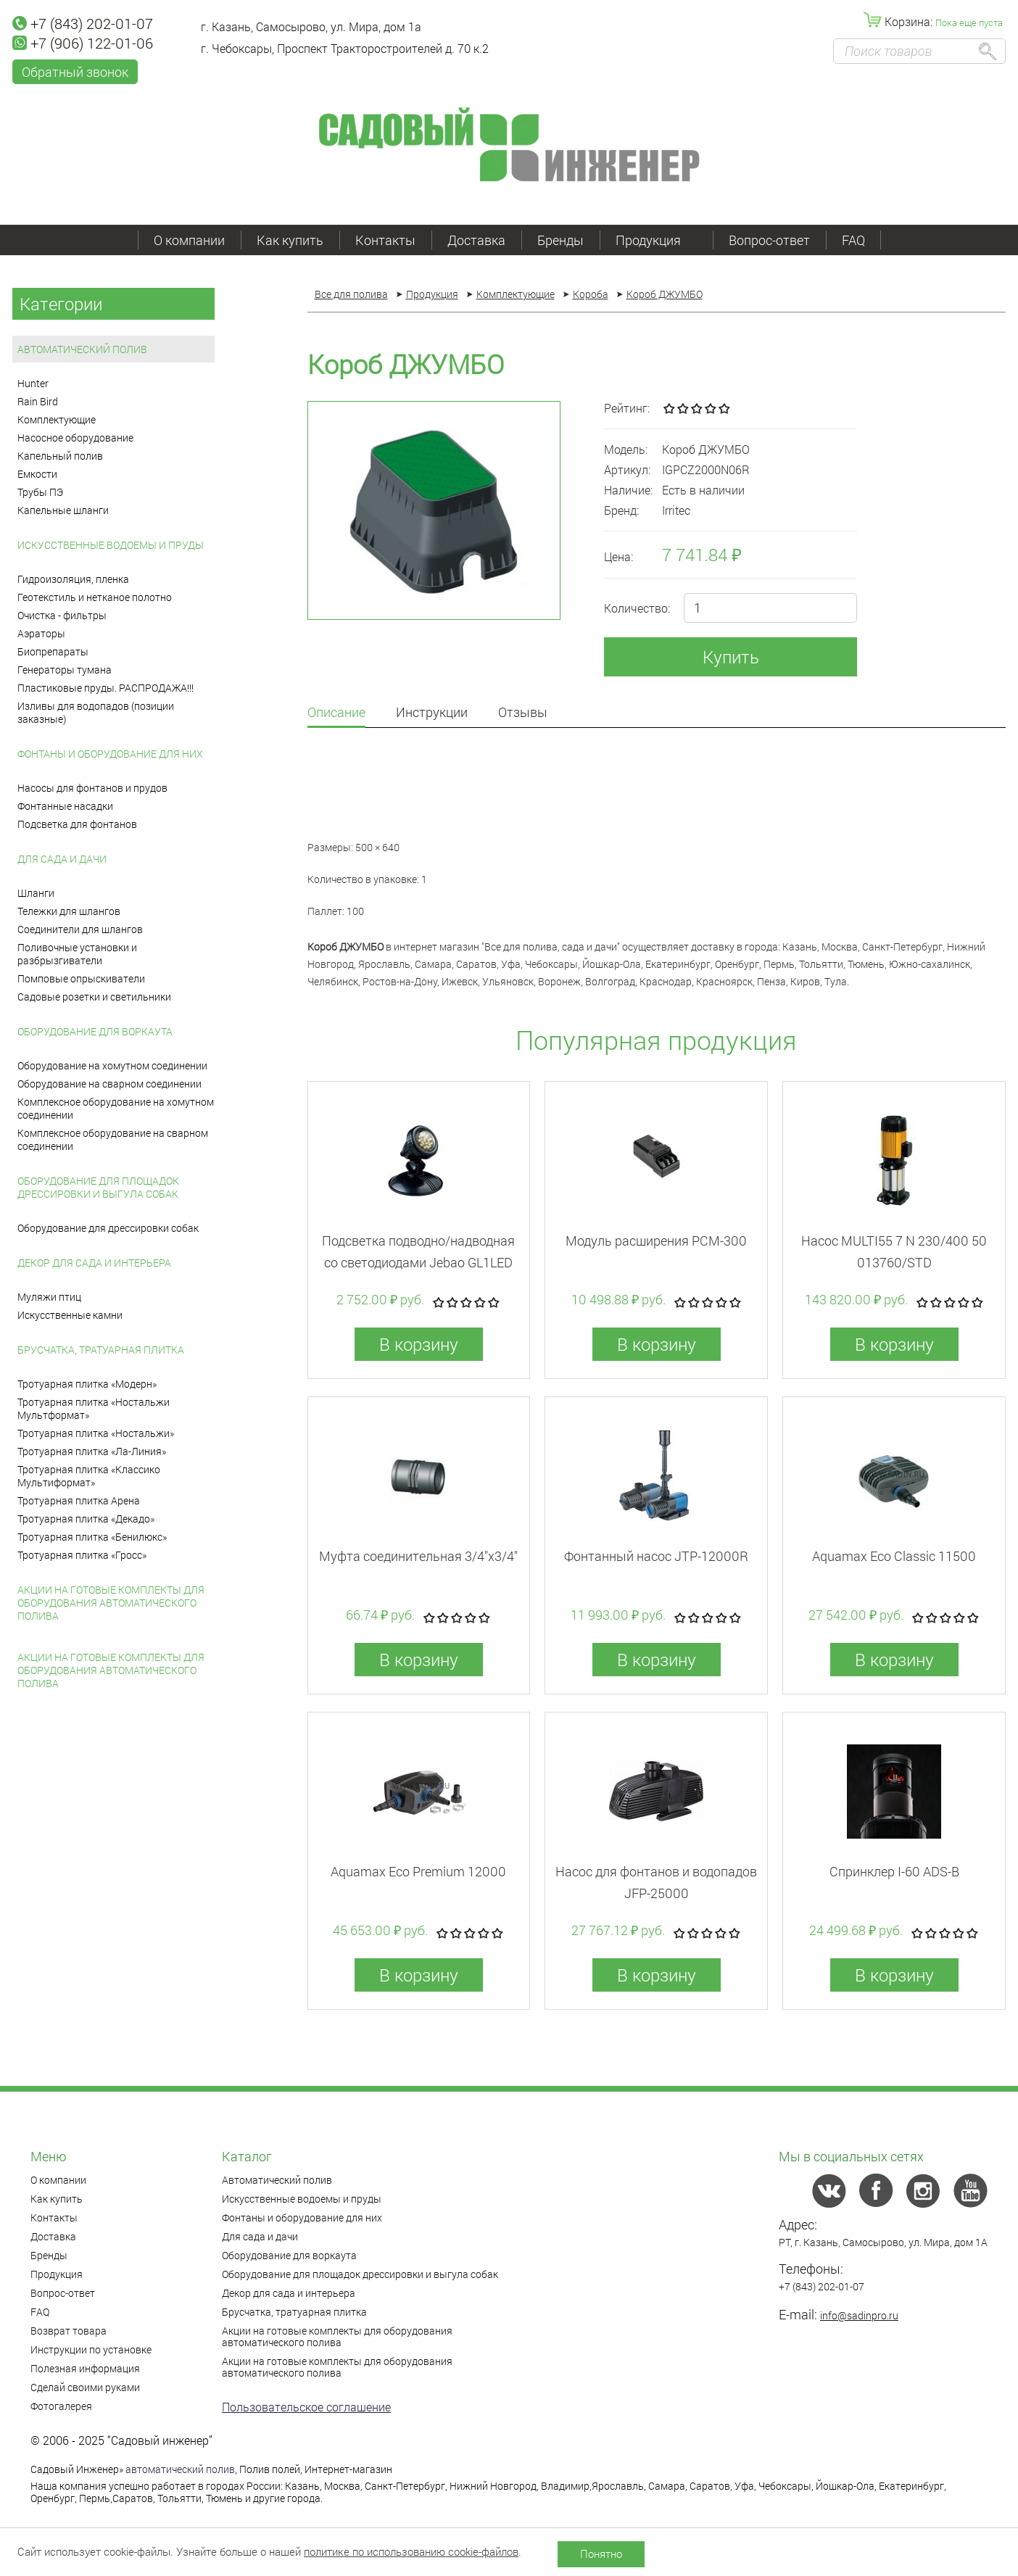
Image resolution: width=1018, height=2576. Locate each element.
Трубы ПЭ (40, 492)
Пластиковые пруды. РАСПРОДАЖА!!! (105, 688)
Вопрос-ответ (769, 240)
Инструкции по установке (91, 2349)
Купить (731, 656)
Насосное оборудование (75, 437)
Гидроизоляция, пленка (73, 579)
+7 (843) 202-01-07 (82, 23)
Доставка (476, 240)
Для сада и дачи (62, 859)
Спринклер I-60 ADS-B (894, 1871)
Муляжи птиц (49, 1297)
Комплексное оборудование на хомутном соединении (115, 1108)
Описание (336, 713)
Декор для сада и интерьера (94, 1263)
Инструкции (432, 713)
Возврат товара (68, 2330)
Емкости (37, 474)
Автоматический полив (82, 349)
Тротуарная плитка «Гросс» (81, 1555)
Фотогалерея (61, 2406)
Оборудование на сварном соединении (109, 1083)
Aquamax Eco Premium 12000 (418, 1871)
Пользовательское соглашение (306, 2406)
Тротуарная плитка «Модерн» (87, 1384)
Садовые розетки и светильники (94, 996)
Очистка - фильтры (62, 615)
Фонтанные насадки (65, 806)
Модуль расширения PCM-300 (656, 1240)
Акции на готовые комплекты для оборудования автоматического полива (110, 1603)
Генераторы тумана (64, 669)
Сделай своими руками (85, 2387)
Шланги (35, 893)
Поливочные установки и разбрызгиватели (77, 953)
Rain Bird (37, 401)
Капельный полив (60, 456)
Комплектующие (56, 419)
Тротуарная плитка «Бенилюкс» (92, 1537)
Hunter (33, 383)
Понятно (601, 2553)
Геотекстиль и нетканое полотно (94, 597)
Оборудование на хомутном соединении (112, 1065)
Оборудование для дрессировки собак (108, 1228)
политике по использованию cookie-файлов (411, 2551)
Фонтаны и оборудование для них (110, 754)
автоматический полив (180, 2469)
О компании (189, 240)
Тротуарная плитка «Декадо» (85, 1518)
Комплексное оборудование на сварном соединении (112, 1139)
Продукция (656, 240)
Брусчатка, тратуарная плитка (100, 1350)
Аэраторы (41, 633)
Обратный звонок (75, 71)
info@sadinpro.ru (859, 2315)
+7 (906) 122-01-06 (82, 43)
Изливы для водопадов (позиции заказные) (95, 712)
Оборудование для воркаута (95, 1031)
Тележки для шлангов (68, 911)
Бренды (560, 240)
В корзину (418, 1344)
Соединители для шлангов (80, 929)
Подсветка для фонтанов (77, 824)
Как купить (290, 240)
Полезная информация (85, 2368)
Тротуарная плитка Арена (78, 1500)
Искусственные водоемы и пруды (110, 545)
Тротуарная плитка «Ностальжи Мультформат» (93, 1408)
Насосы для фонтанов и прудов (92, 788)
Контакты (385, 240)
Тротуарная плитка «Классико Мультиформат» (88, 1475)
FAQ (853, 240)
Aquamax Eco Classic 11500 (894, 1556)
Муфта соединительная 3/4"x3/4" (418, 1556)
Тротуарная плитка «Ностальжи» (95, 1433)
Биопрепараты (52, 651)
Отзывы (522, 713)
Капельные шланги (63, 510)
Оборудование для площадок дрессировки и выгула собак (98, 1187)
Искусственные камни (70, 1315)
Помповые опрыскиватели (81, 978)
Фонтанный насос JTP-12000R (656, 1556)
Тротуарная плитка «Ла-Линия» (91, 1451)
